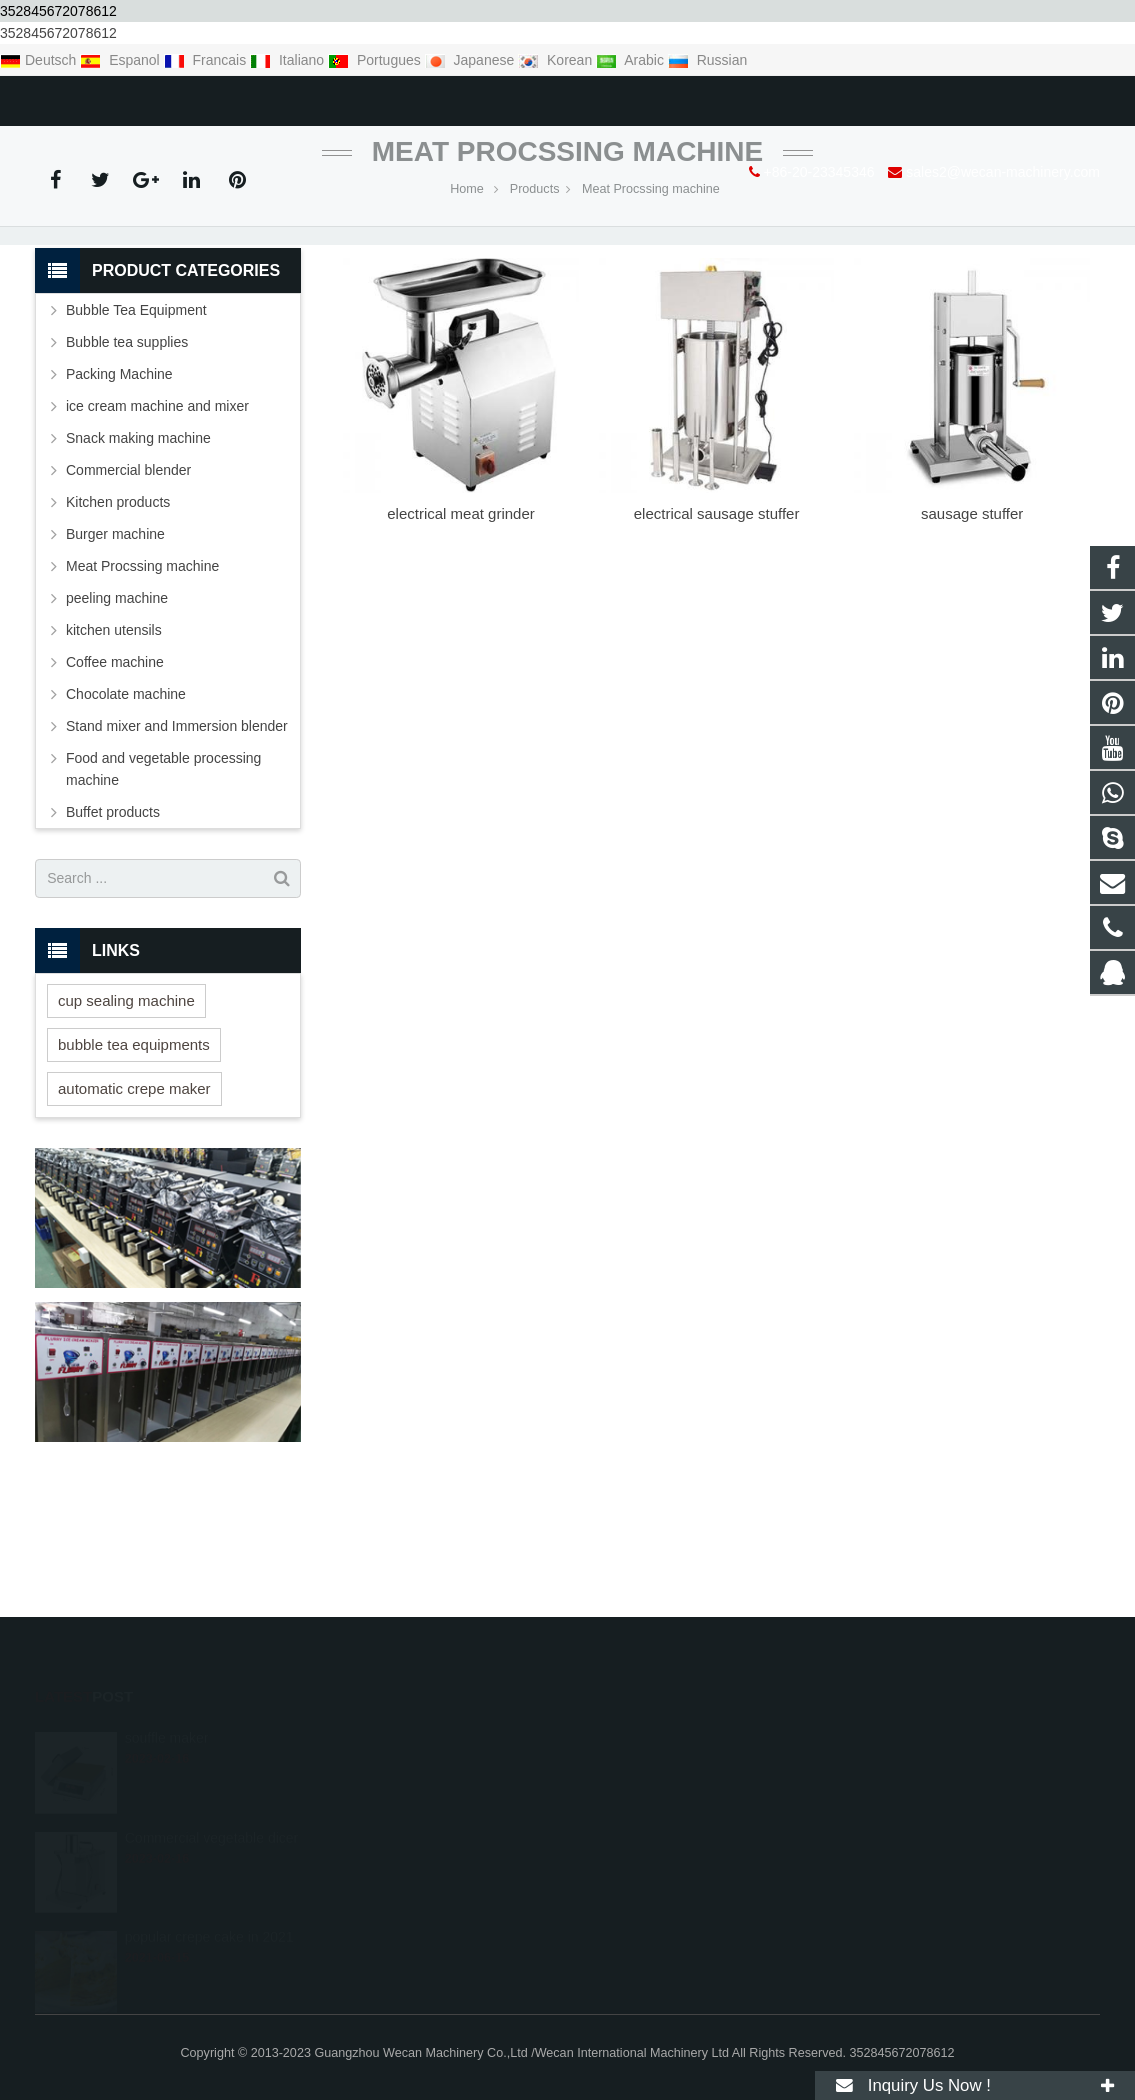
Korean (557, 60)
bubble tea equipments (134, 1169)
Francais (207, 60)
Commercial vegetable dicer (212, 1818)
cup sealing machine (126, 1125)
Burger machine (115, 659)
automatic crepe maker (134, 1213)
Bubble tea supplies (127, 467)
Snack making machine (138, 563)
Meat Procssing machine (568, 276)
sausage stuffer (972, 639)
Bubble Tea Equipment (136, 435)
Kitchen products (118, 627)
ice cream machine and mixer (157, 531)
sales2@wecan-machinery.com (290, 97)
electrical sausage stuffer (717, 639)
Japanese (472, 60)
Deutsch (40, 60)
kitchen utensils (114, 755)
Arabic (632, 60)
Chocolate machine (126, 819)
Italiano (289, 60)
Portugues (376, 60)
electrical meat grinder (461, 639)
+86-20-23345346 (105, 97)
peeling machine (117, 723)
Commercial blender (128, 595)
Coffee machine (115, 787)
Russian (707, 60)
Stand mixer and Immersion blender (177, 851)
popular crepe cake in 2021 (209, 1918)
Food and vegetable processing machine (163, 894)
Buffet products (113, 937)
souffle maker (167, 1718)
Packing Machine (119, 499)
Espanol (121, 60)
